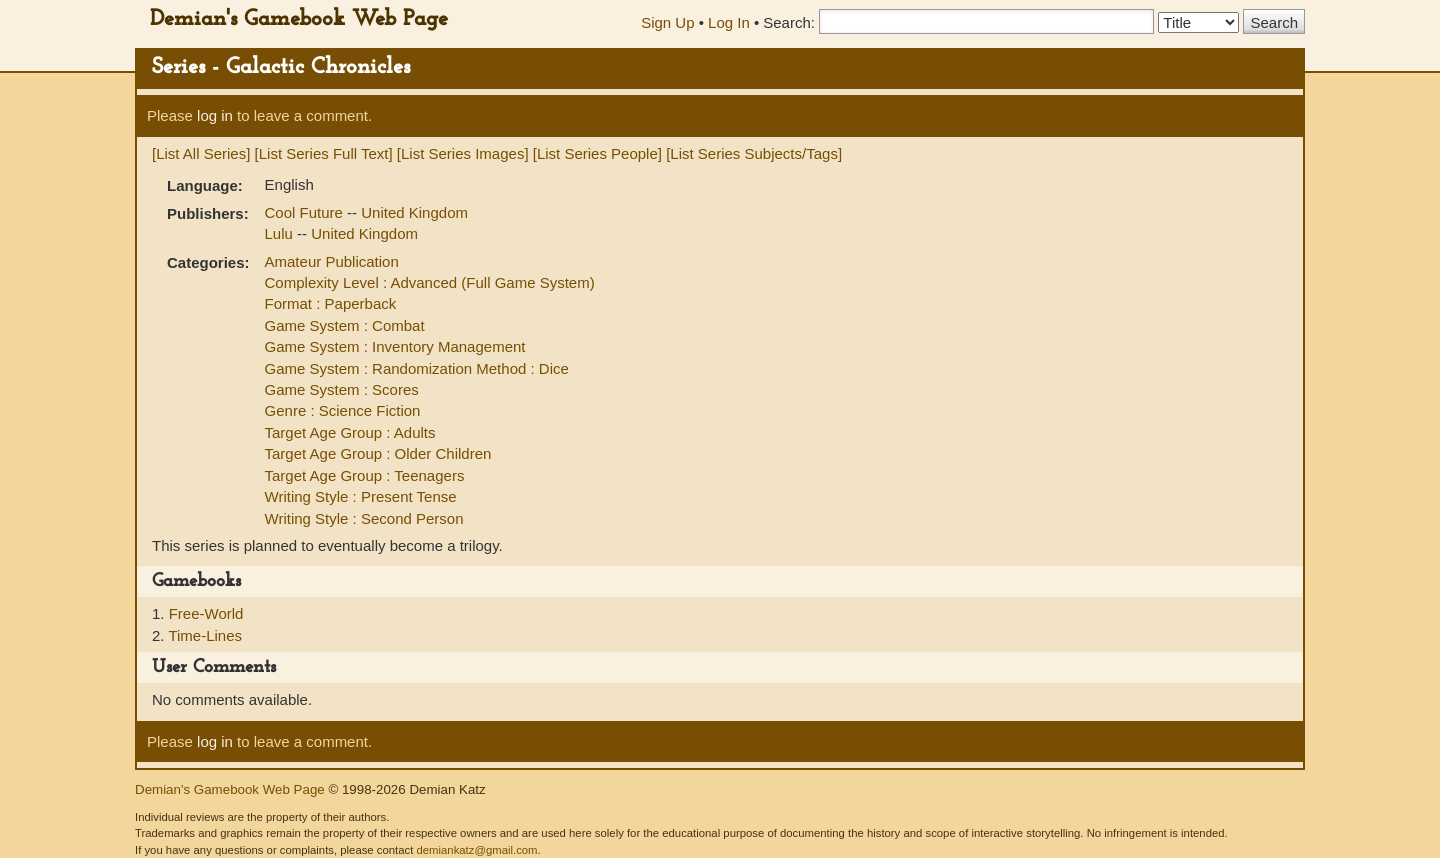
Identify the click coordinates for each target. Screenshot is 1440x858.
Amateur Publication (332, 261)
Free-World (206, 613)
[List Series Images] (463, 153)
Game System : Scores (342, 389)
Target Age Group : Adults (350, 432)
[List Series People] (597, 153)
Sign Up (667, 22)
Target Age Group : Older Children (378, 453)
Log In (729, 22)
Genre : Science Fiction (343, 410)
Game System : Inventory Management (395, 346)
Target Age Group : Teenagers (365, 475)
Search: (789, 22)
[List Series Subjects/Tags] (754, 153)
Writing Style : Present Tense (361, 496)
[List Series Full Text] (324, 153)
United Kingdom (414, 212)
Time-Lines (205, 635)
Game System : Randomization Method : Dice (417, 368)
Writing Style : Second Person (364, 518)
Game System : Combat (345, 325)
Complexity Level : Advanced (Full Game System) (430, 282)
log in (215, 115)
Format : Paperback (331, 303)
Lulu (281, 233)
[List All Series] (201, 153)
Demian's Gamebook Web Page (299, 19)
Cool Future (306, 212)
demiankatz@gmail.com (476, 850)
